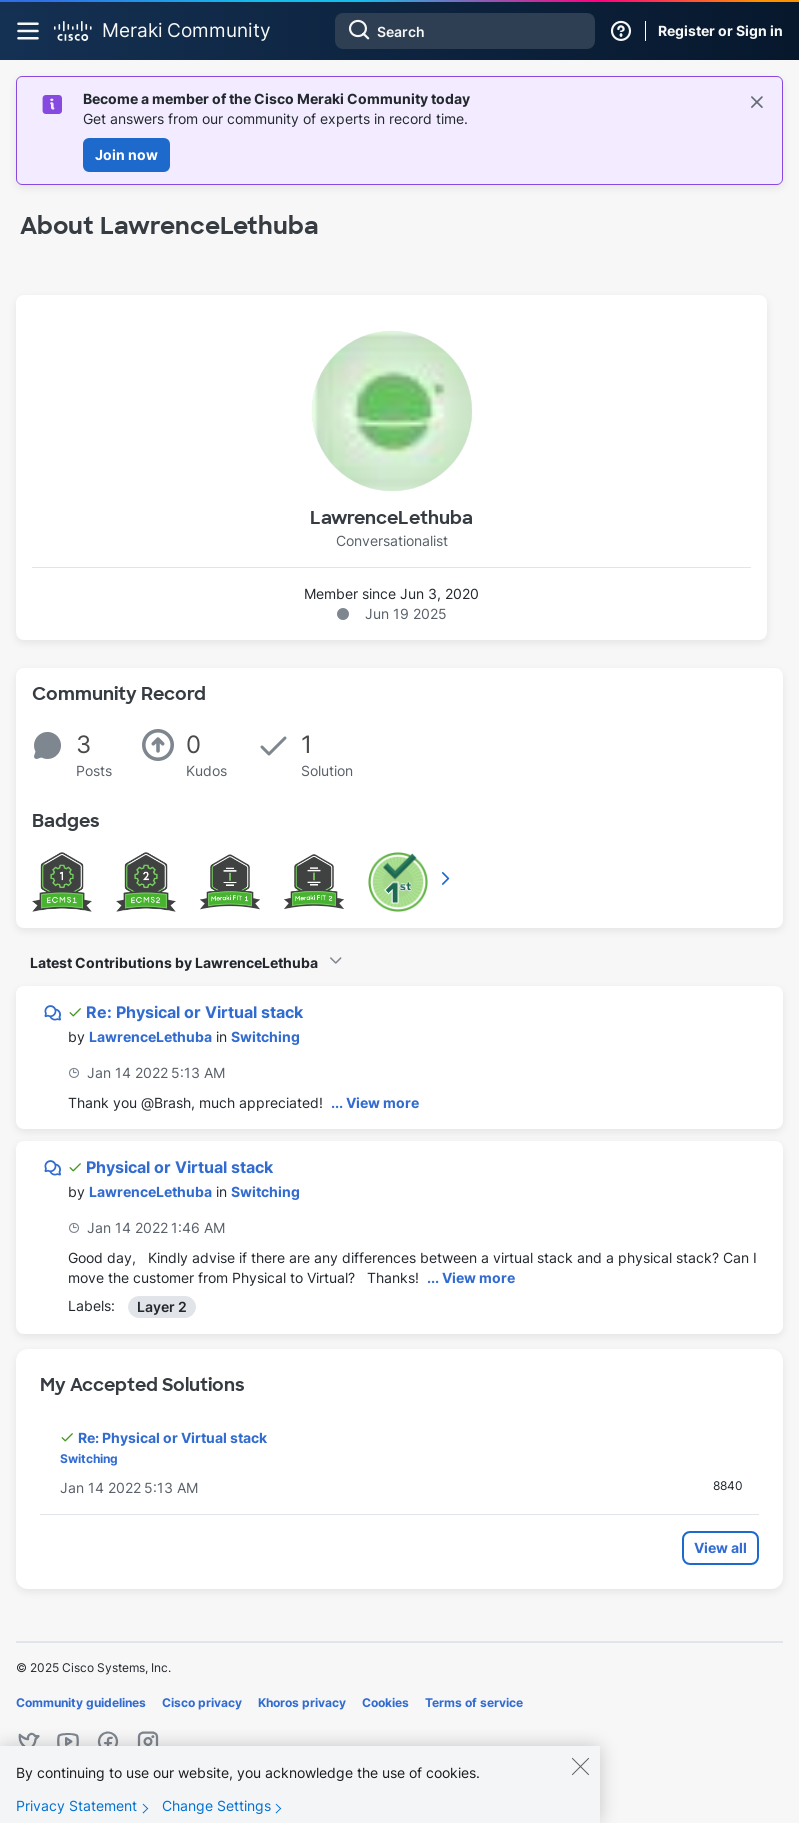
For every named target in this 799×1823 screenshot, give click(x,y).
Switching (265, 1036)
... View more (375, 1102)
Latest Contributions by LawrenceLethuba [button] (174, 962)
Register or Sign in (720, 30)
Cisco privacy (202, 1702)
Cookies (385, 1702)
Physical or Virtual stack (179, 1167)
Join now (126, 154)
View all (720, 1547)
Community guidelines (81, 1702)
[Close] (580, 1776)
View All (447, 878)
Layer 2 (162, 1306)
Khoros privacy (302, 1702)
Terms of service (474, 1702)
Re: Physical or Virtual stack (194, 1012)
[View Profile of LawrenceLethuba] (150, 1036)
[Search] (465, 31)
